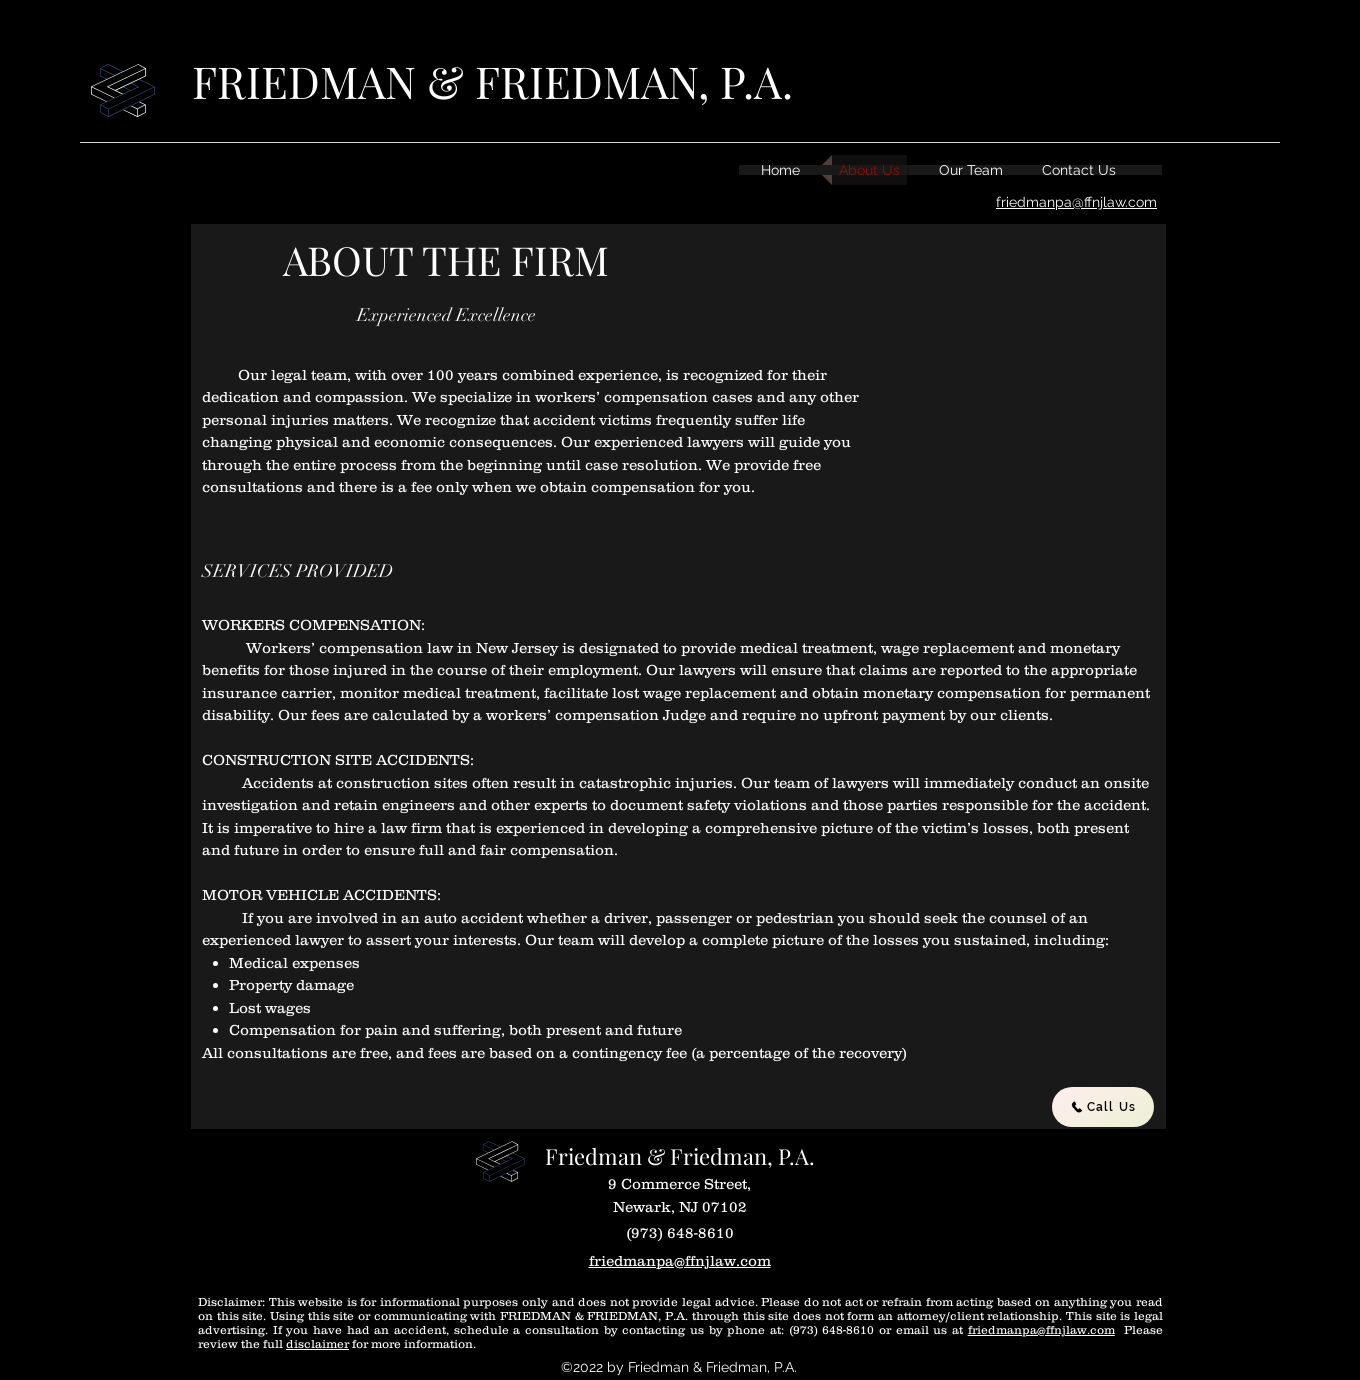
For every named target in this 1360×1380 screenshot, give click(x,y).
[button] (983, 425)
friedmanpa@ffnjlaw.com (1041, 1329)
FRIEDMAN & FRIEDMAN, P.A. (492, 80)
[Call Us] (1103, 1107)
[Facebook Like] (1000, 1166)
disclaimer (317, 1343)
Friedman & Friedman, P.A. (680, 1156)
